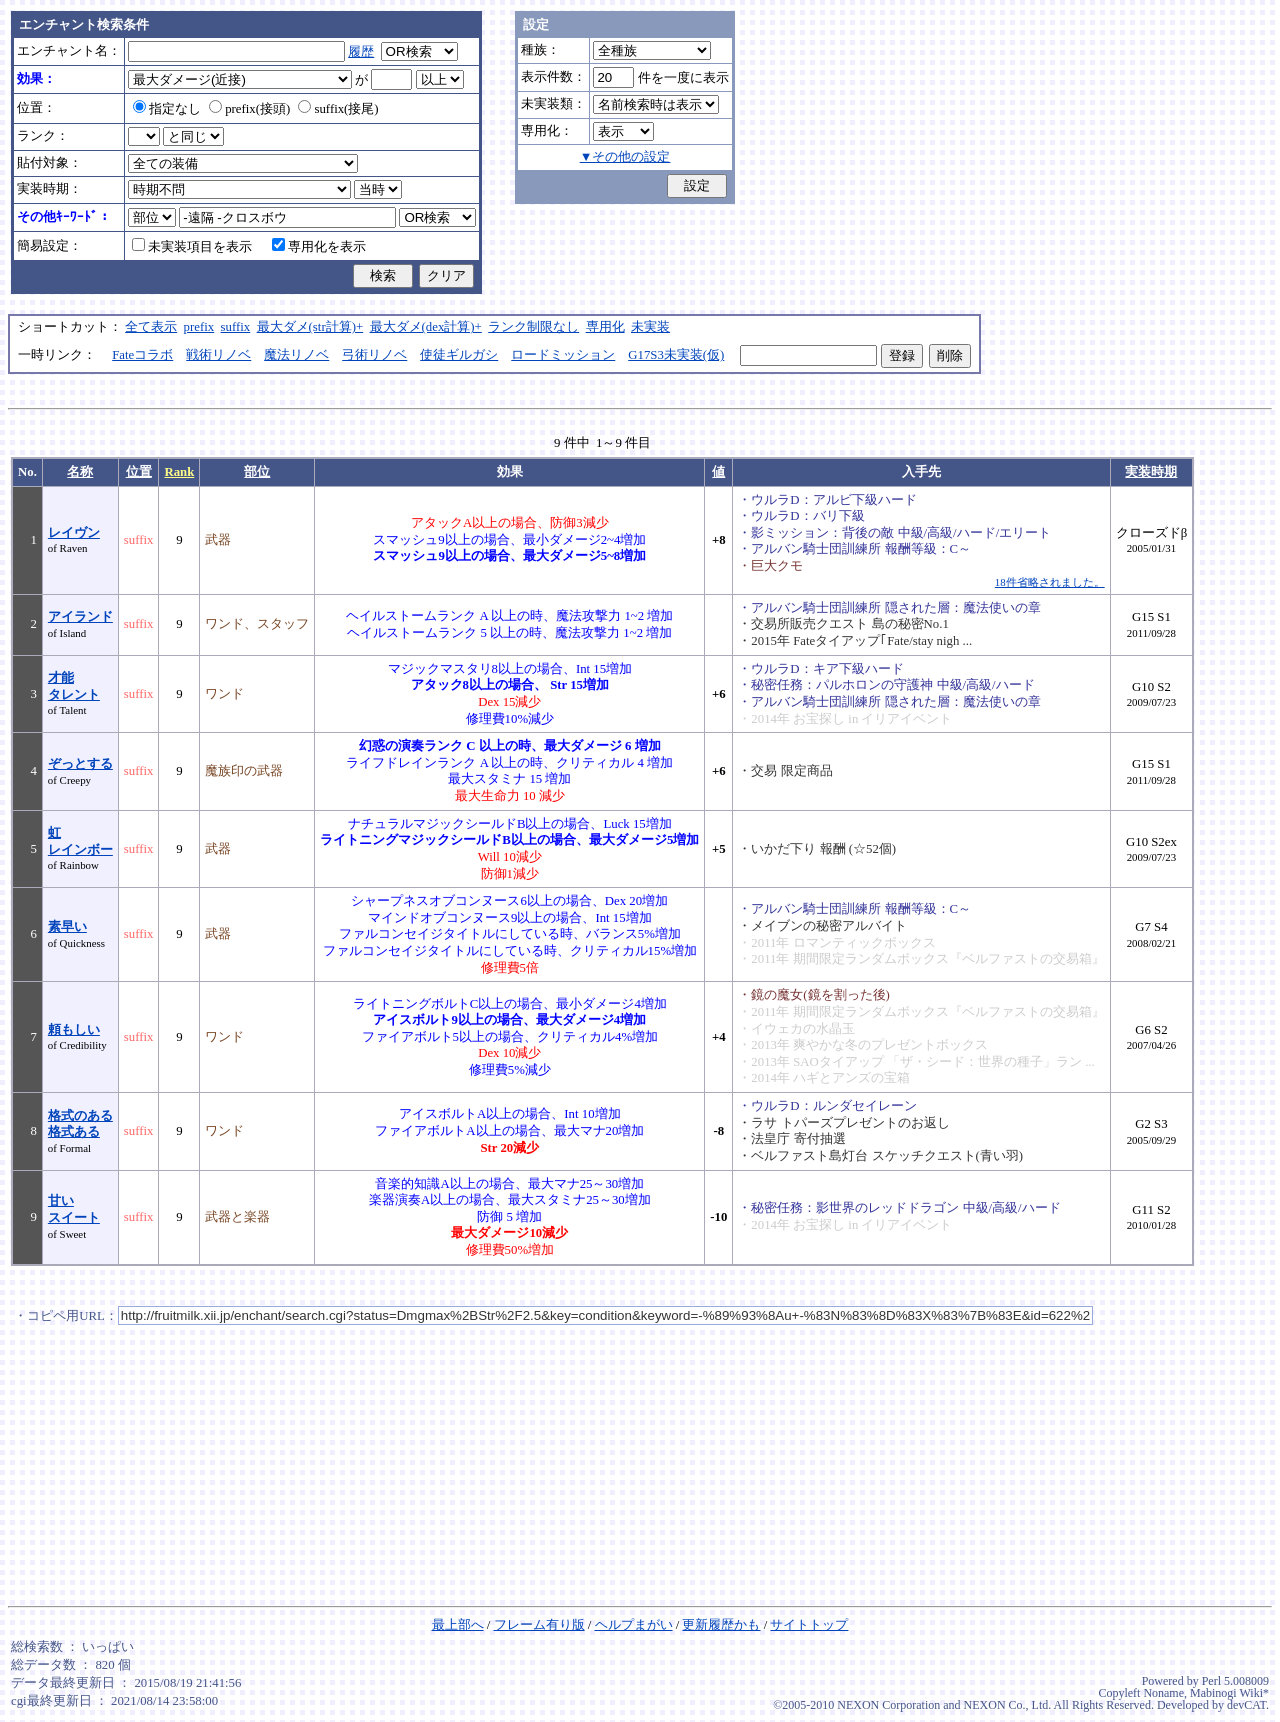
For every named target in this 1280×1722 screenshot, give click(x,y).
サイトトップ (809, 1625)
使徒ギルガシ (459, 355)
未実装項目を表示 (192, 247)
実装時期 (1151, 472)
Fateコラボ (142, 355)
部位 (257, 472)
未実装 (650, 327)
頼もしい (74, 1030)
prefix (199, 327)
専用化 (605, 327)
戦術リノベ (218, 355)
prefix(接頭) (249, 109)
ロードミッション (563, 355)
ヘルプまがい (634, 1625)
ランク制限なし (533, 327)
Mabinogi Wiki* (1229, 1693)
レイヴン (74, 533)
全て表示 (151, 327)
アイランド (80, 617)
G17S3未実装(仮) (676, 355)
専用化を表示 (319, 247)
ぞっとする (80, 764)
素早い (67, 927)
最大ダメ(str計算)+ (310, 327)
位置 (139, 472)
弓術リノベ (374, 355)
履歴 (361, 52)
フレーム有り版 (539, 1625)
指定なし (167, 109)
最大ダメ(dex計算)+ (426, 327)
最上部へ (458, 1625)
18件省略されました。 (1050, 582)
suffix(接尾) (338, 109)
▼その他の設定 (625, 157)
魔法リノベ (296, 355)
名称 (80, 472)
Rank (179, 472)
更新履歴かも (721, 1625)
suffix (236, 327)
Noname (1163, 1693)
